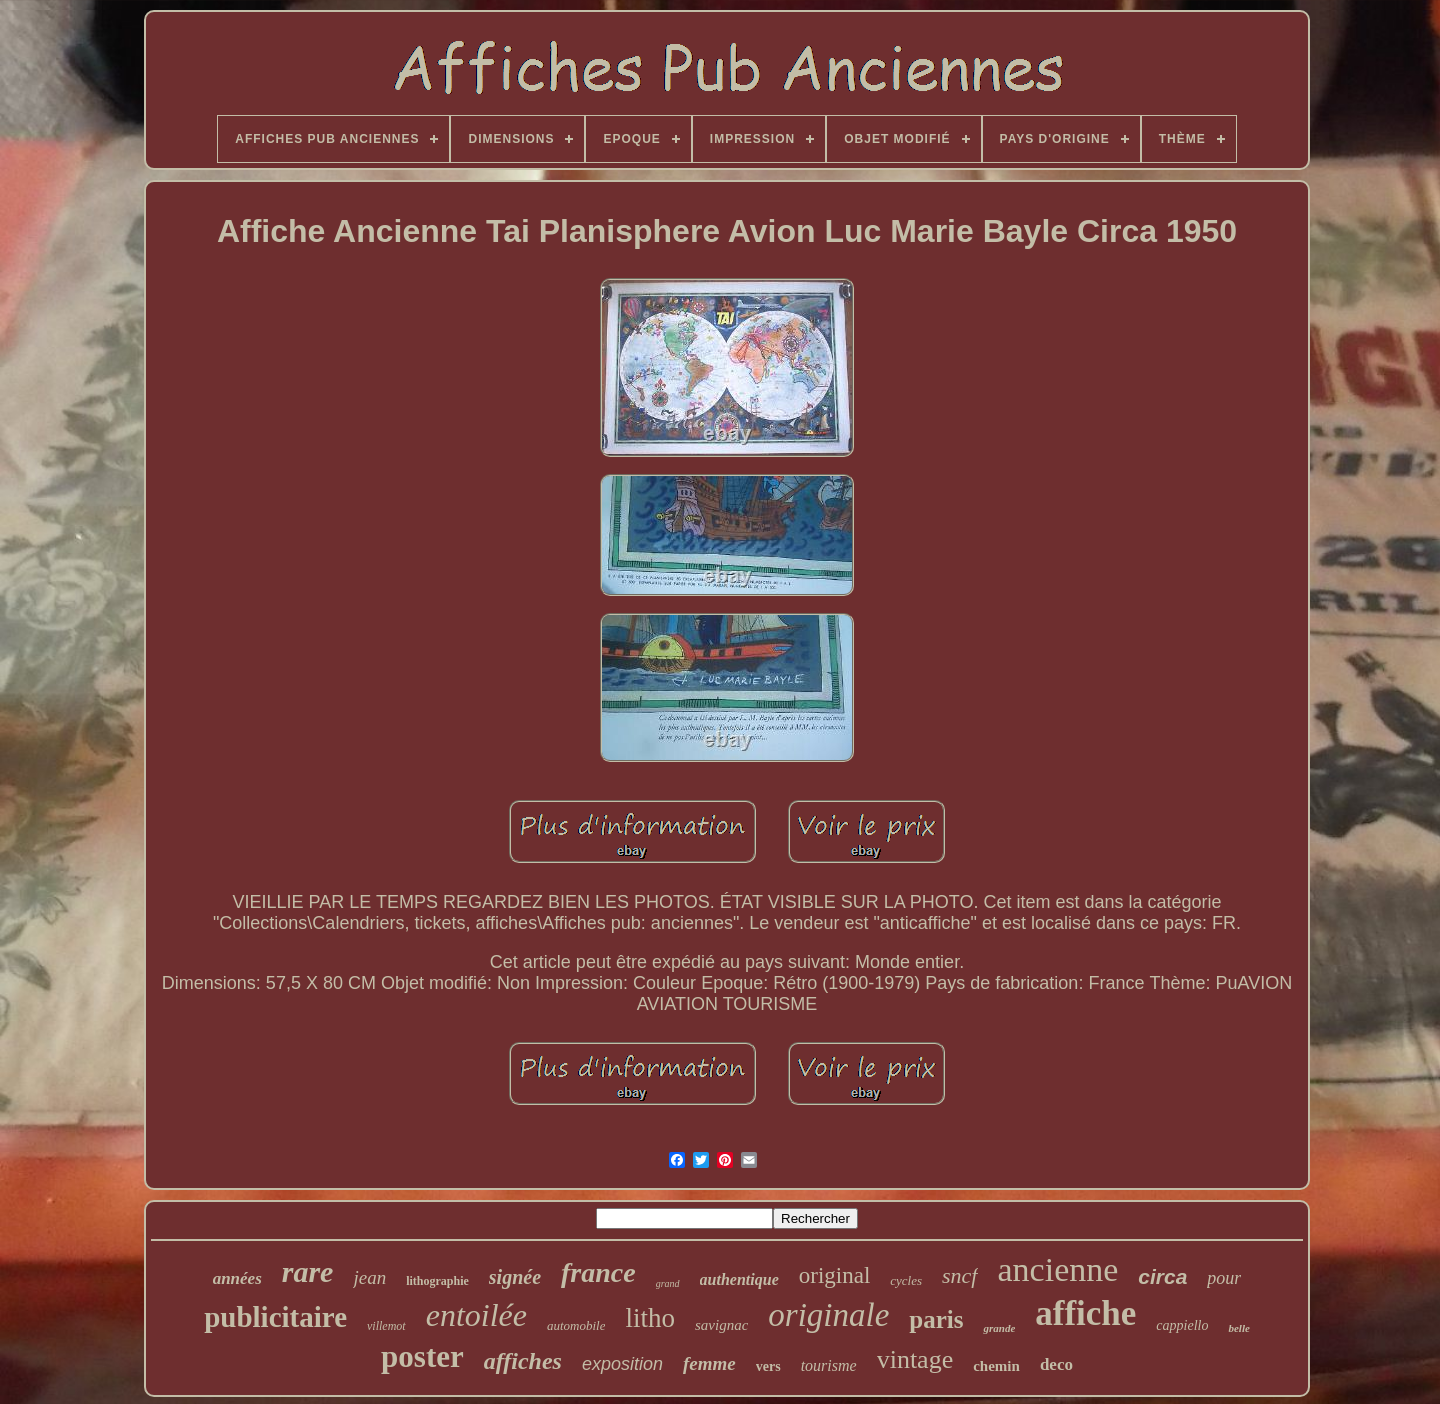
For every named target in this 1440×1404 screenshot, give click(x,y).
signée (515, 1277)
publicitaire (275, 1317)
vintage (915, 1359)
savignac (721, 1325)
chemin (996, 1366)
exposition (622, 1364)
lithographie (437, 1281)
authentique (739, 1279)
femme (709, 1363)
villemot (386, 1326)
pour (1224, 1278)
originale (828, 1315)
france (598, 1272)
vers (768, 1366)
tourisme (829, 1365)
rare (308, 1271)
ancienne (1058, 1269)
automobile (576, 1325)
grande (999, 1328)
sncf (959, 1275)
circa (1162, 1276)
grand (668, 1283)
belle (1238, 1328)
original (835, 1275)
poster (422, 1356)
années (237, 1278)
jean (369, 1277)
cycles (906, 1280)
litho (650, 1318)
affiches (523, 1361)
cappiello (1182, 1325)
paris (936, 1319)
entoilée (476, 1315)
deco (1056, 1364)
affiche (1085, 1313)
